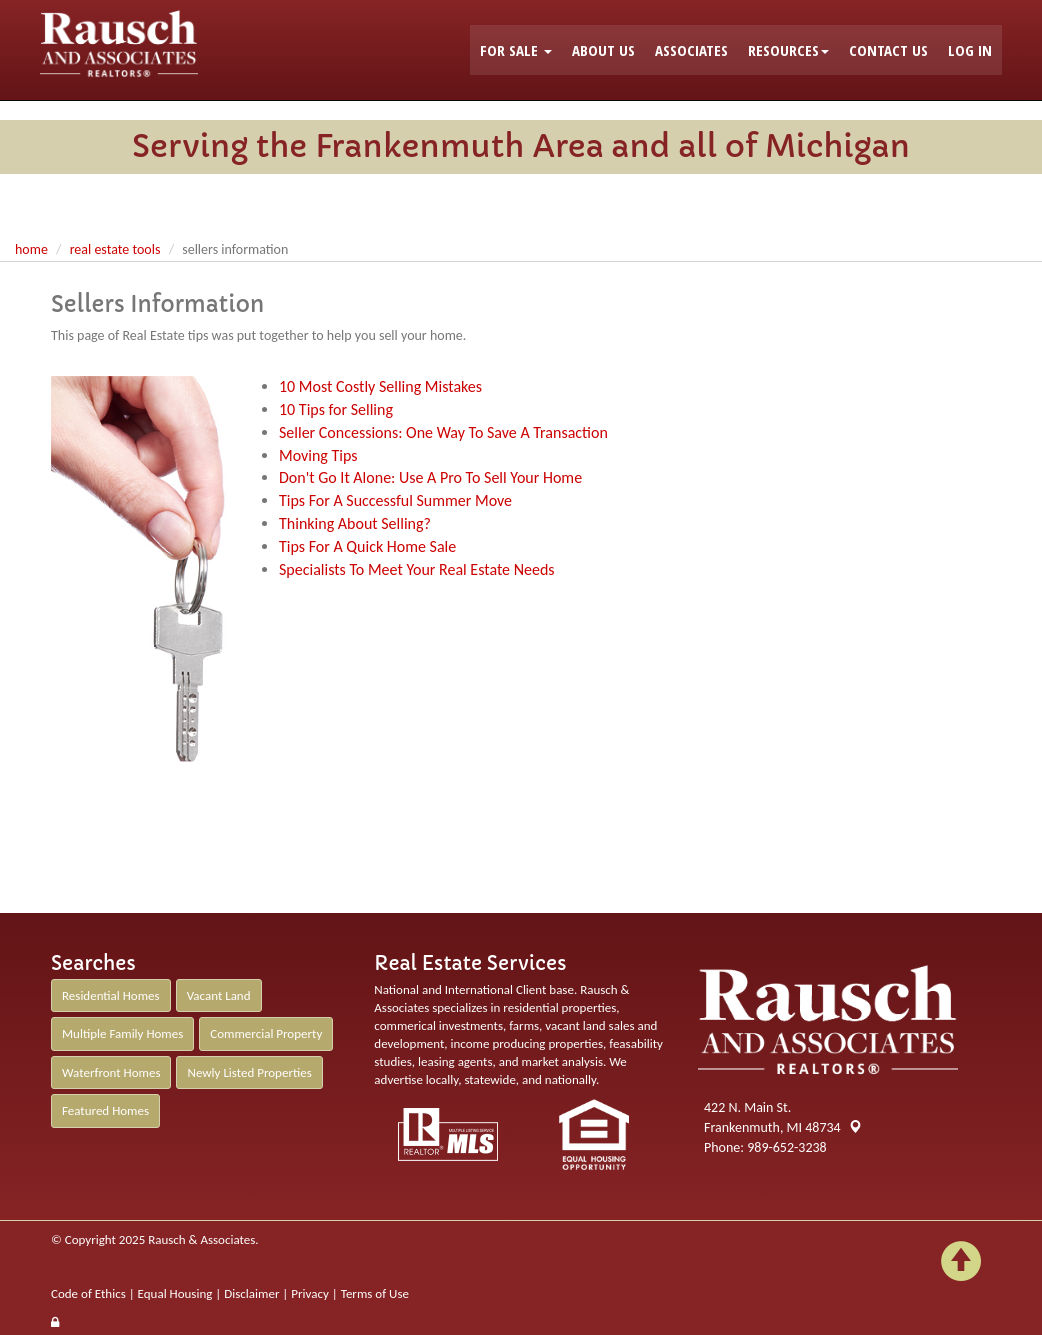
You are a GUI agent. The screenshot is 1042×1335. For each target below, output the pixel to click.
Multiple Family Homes (122, 1033)
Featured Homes (105, 1110)
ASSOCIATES (691, 50)
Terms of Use (375, 1293)
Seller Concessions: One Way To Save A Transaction (443, 432)
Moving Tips (318, 455)
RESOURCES (788, 50)
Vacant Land (219, 995)
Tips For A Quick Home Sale (367, 546)
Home (31, 249)
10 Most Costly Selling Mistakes (380, 386)
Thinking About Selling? (355, 523)
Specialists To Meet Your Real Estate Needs (417, 569)
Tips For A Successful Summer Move (395, 500)
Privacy (310, 1293)
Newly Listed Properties (249, 1072)
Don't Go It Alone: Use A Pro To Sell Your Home (430, 477)
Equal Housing (175, 1293)
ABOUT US (603, 50)
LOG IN (970, 50)
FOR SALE (516, 50)
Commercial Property (266, 1033)
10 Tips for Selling (336, 409)
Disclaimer (251, 1293)
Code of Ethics (88, 1293)
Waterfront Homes (111, 1072)
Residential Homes (111, 995)
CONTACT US (888, 50)
